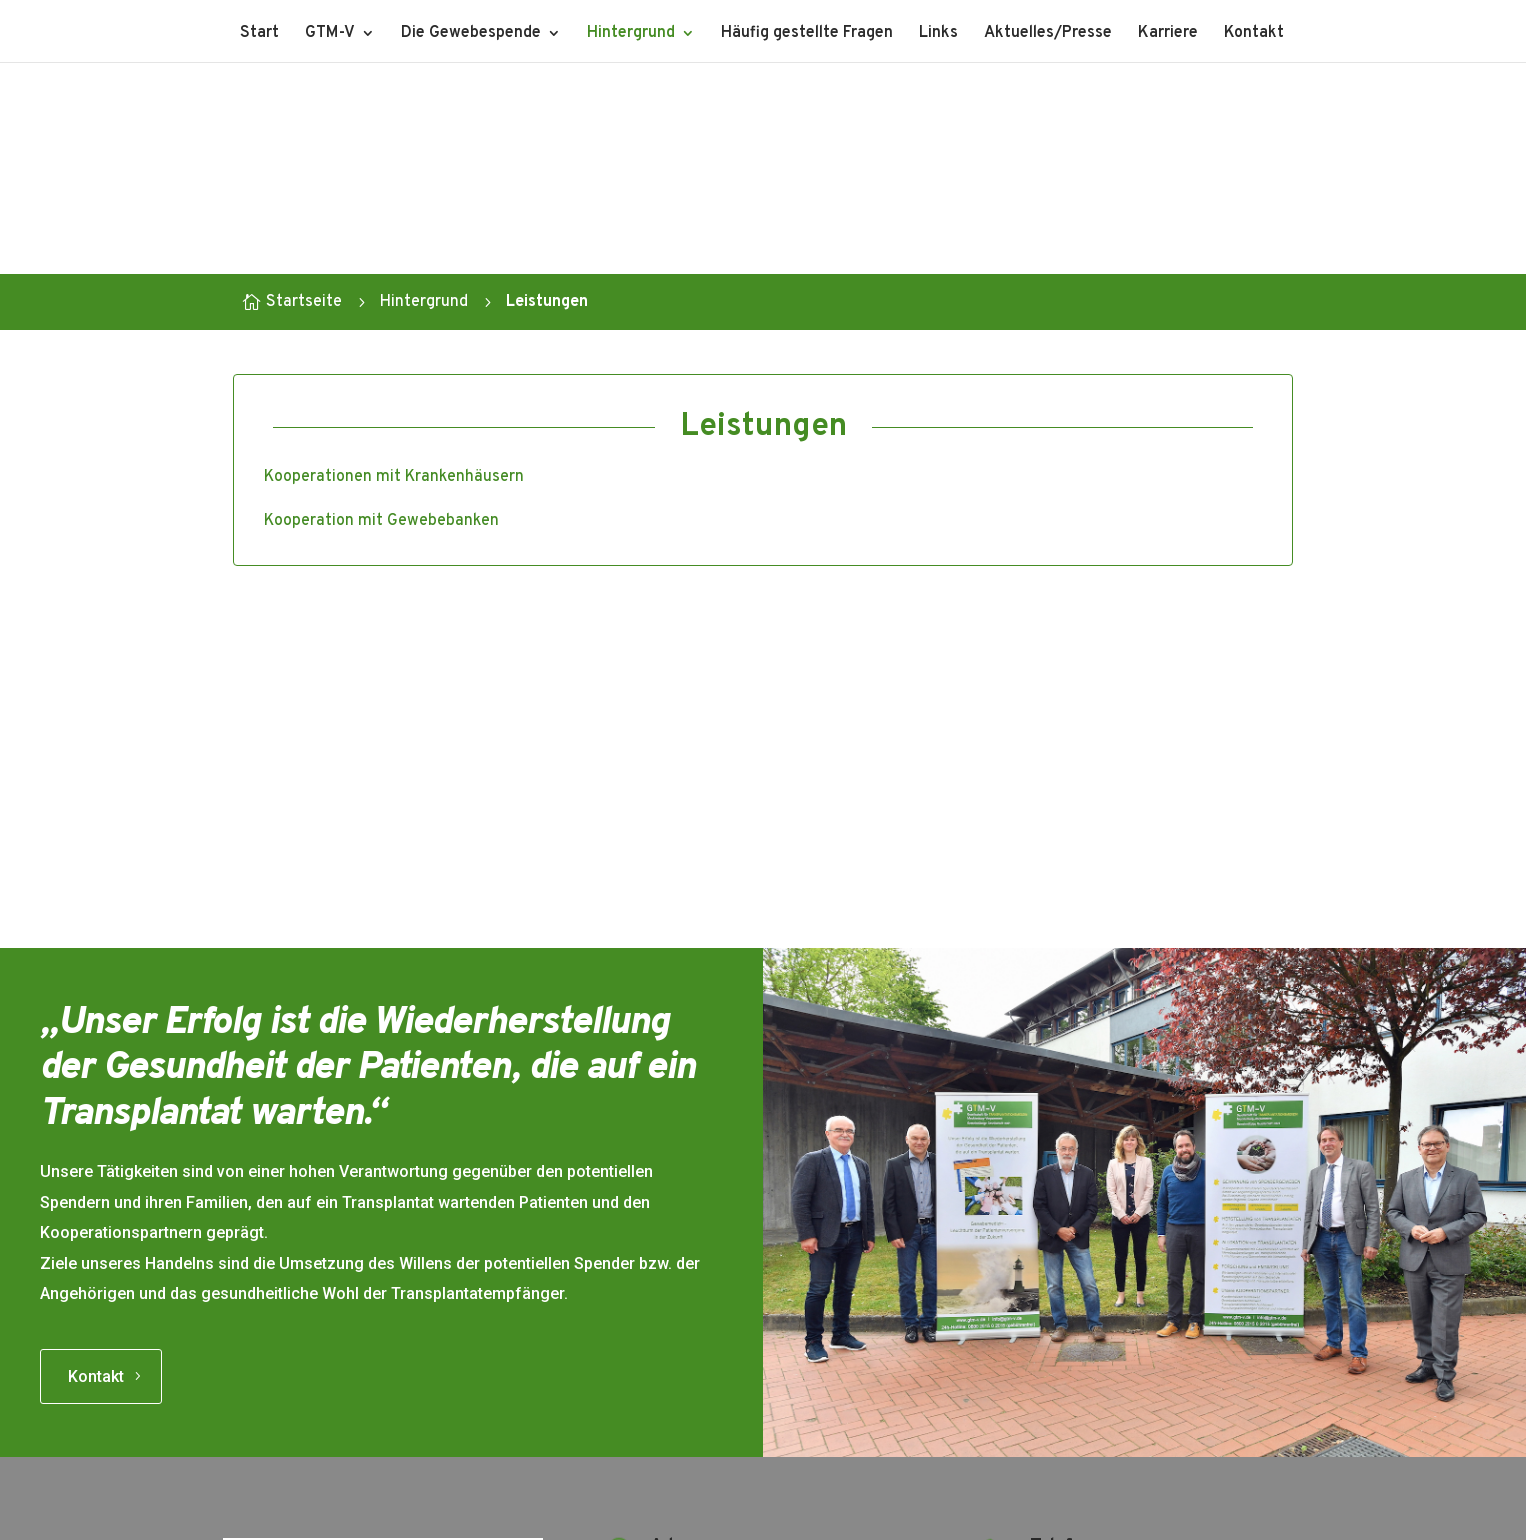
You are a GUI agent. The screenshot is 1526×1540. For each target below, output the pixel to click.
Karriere (1168, 34)
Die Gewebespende (471, 34)
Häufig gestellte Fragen (807, 34)
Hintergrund (631, 34)
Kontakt (1254, 34)
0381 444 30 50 (1089, 1241)
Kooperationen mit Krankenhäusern (394, 477)
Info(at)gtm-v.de (1090, 1410)
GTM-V (330, 34)
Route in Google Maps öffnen (754, 1404)
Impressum (708, 1517)
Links (938, 34)
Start (259, 34)
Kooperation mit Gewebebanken (381, 521)
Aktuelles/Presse (1048, 34)
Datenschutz (812, 1517)
